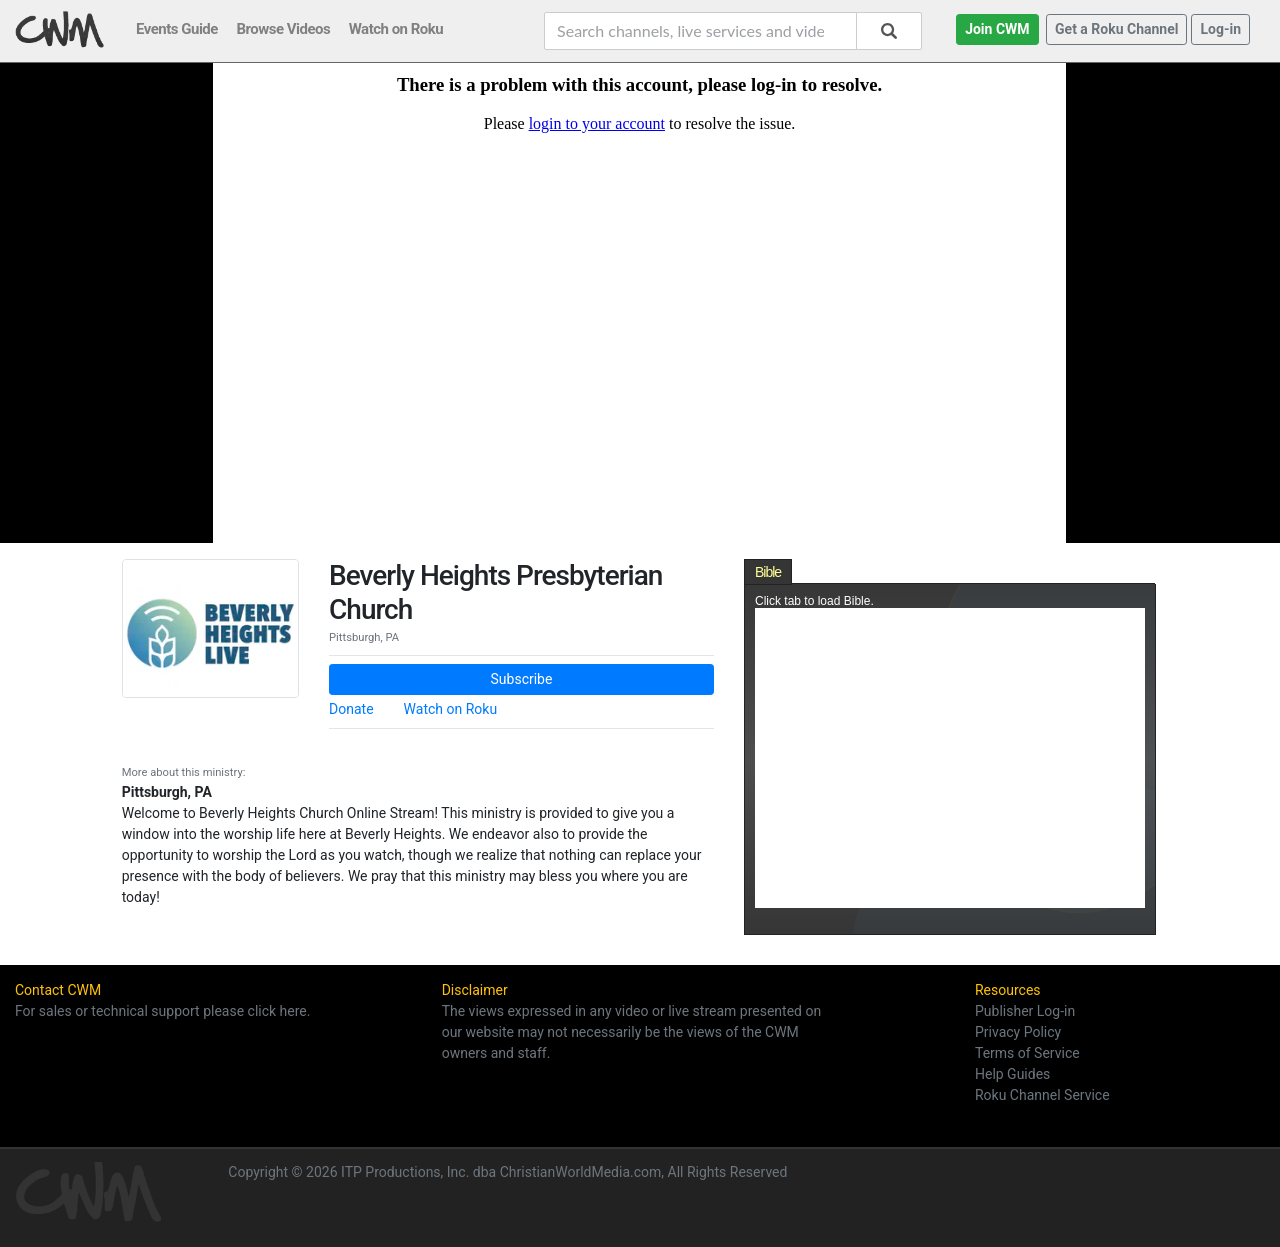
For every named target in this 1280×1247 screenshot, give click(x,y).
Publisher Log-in (1025, 1011)
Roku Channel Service (1042, 1095)
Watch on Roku (451, 709)
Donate (351, 709)
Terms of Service (1027, 1053)
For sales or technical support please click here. (162, 1011)
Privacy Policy (1018, 1032)
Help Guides (1012, 1074)
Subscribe (522, 679)
